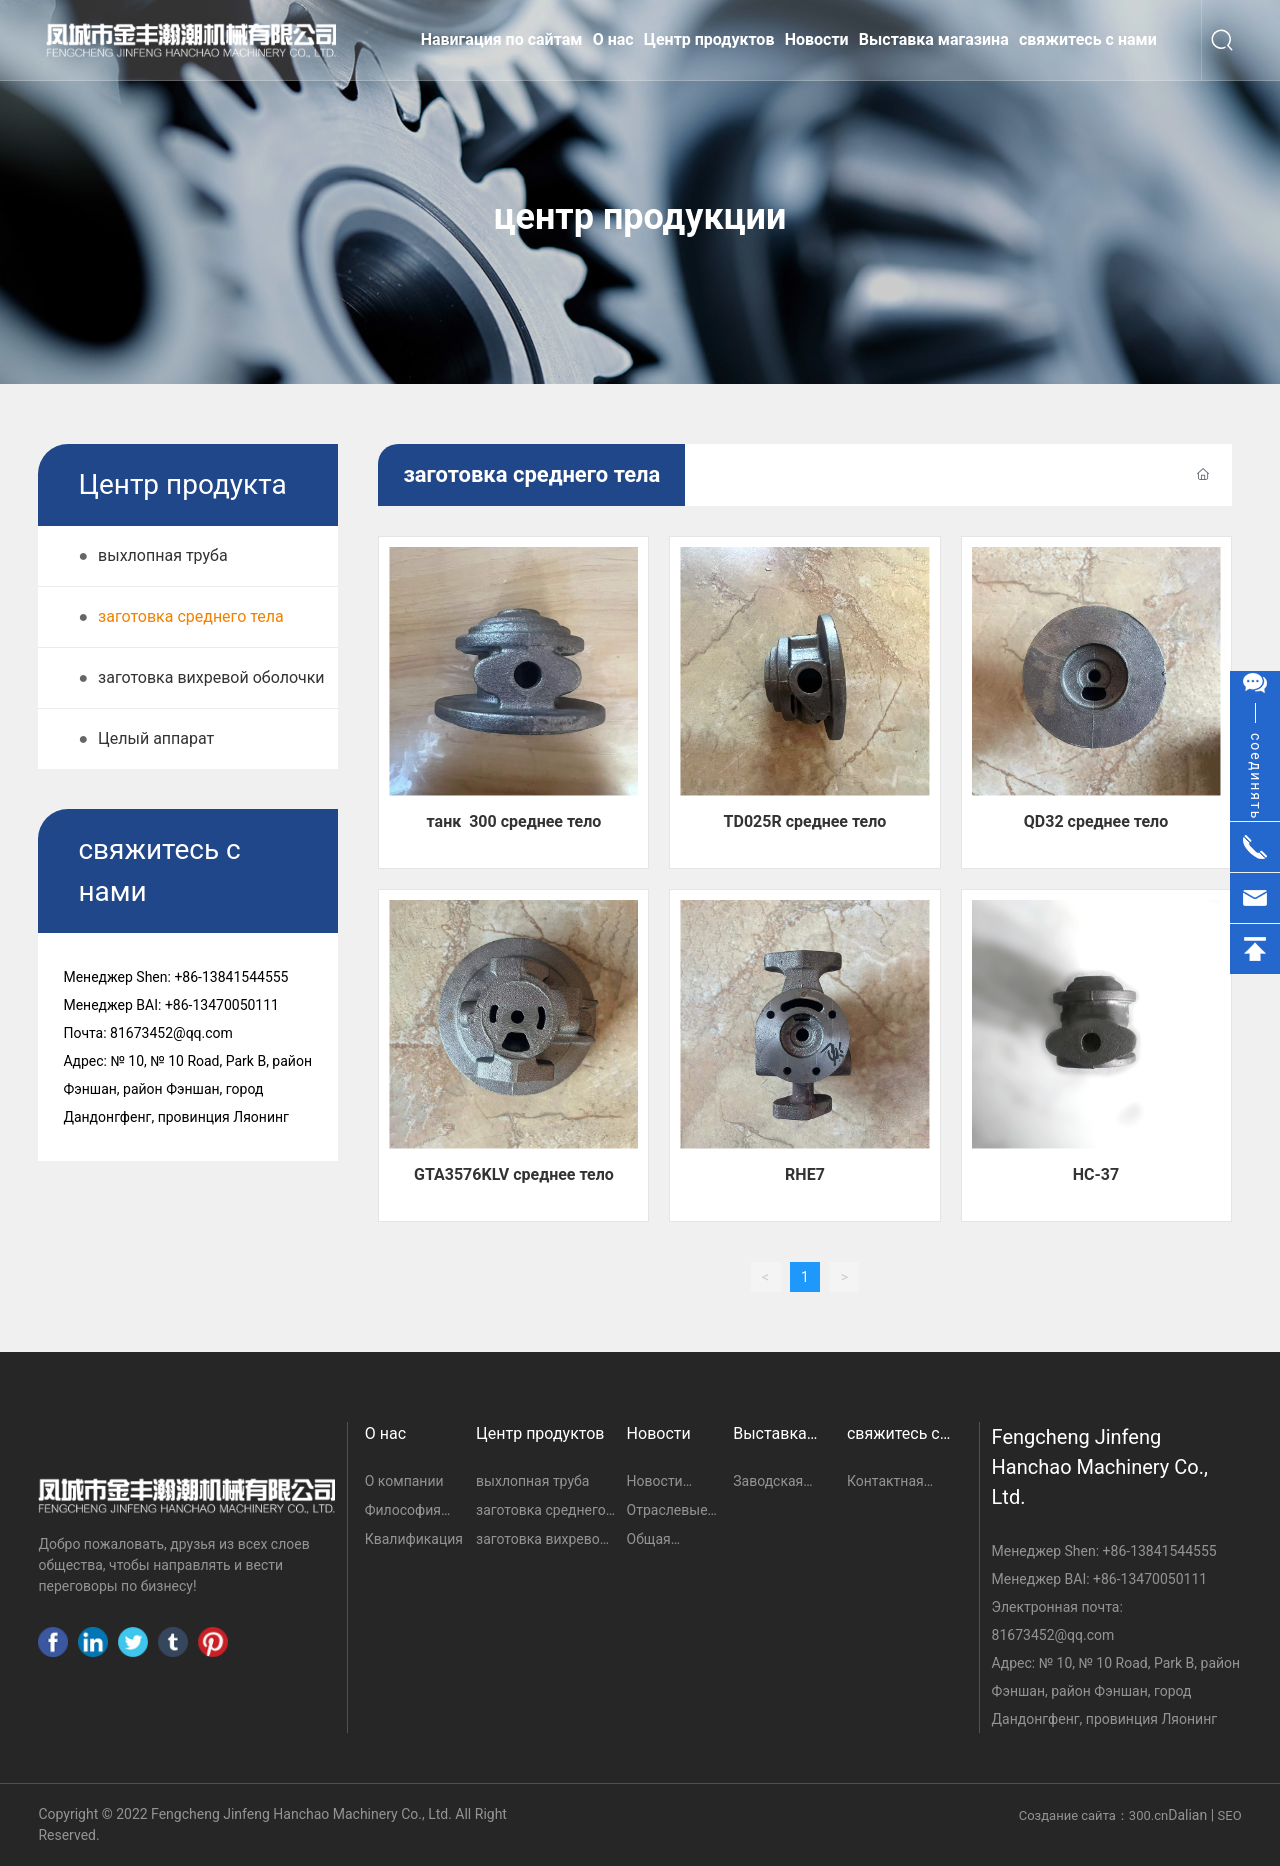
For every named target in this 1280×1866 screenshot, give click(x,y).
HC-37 (1096, 1174)
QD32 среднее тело (1096, 821)
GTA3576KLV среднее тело (514, 1174)
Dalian (1187, 1815)
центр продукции (640, 217)
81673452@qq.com (1053, 1635)
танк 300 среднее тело (514, 821)
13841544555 (1173, 1551)
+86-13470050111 (1150, 1579)
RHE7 (805, 1174)
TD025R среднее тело (805, 821)
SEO (1230, 1815)
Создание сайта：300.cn (1093, 1815)
